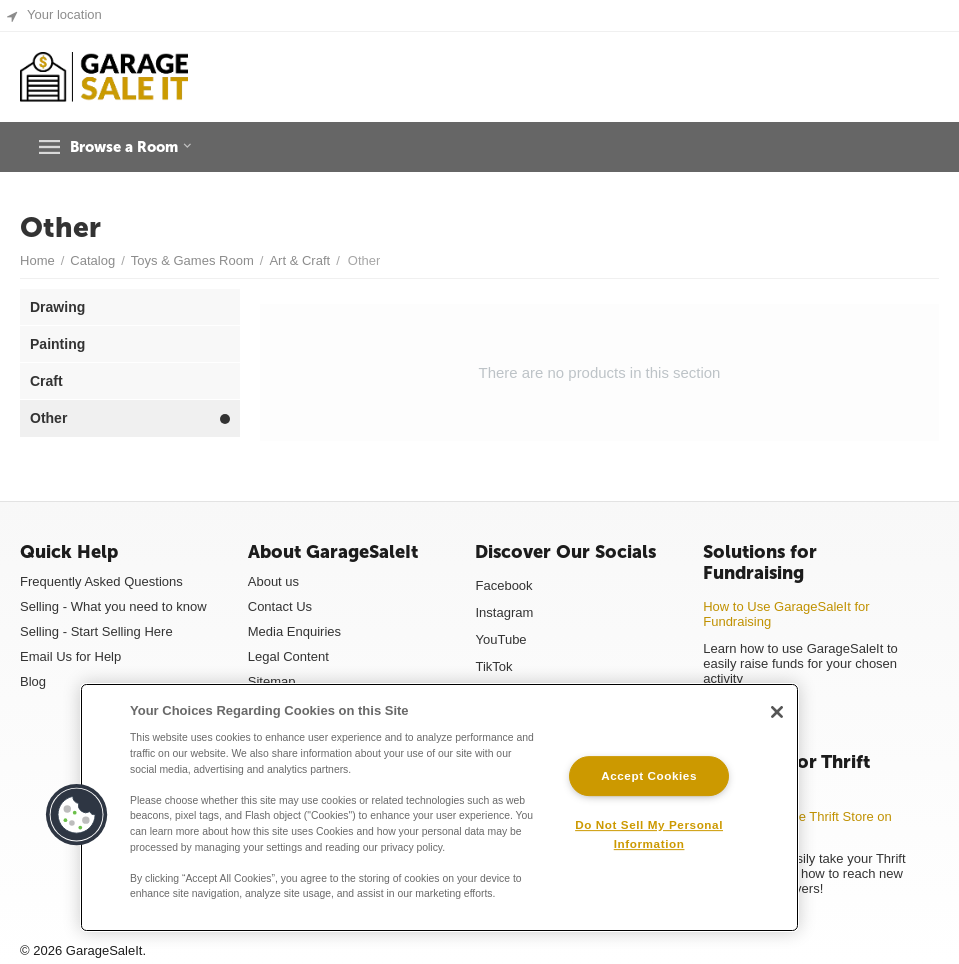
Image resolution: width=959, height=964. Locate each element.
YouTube (500, 639)
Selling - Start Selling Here (96, 631)
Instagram (504, 612)
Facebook (503, 585)
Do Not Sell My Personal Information (649, 834)
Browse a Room (138, 147)
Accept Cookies (649, 775)
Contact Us (280, 606)
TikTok (493, 666)
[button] (77, 815)
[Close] (777, 712)
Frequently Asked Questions (101, 581)
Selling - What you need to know (113, 606)
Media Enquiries (294, 631)
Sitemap (272, 681)
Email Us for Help (70, 656)
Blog (33, 681)
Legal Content (288, 656)
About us (273, 581)
